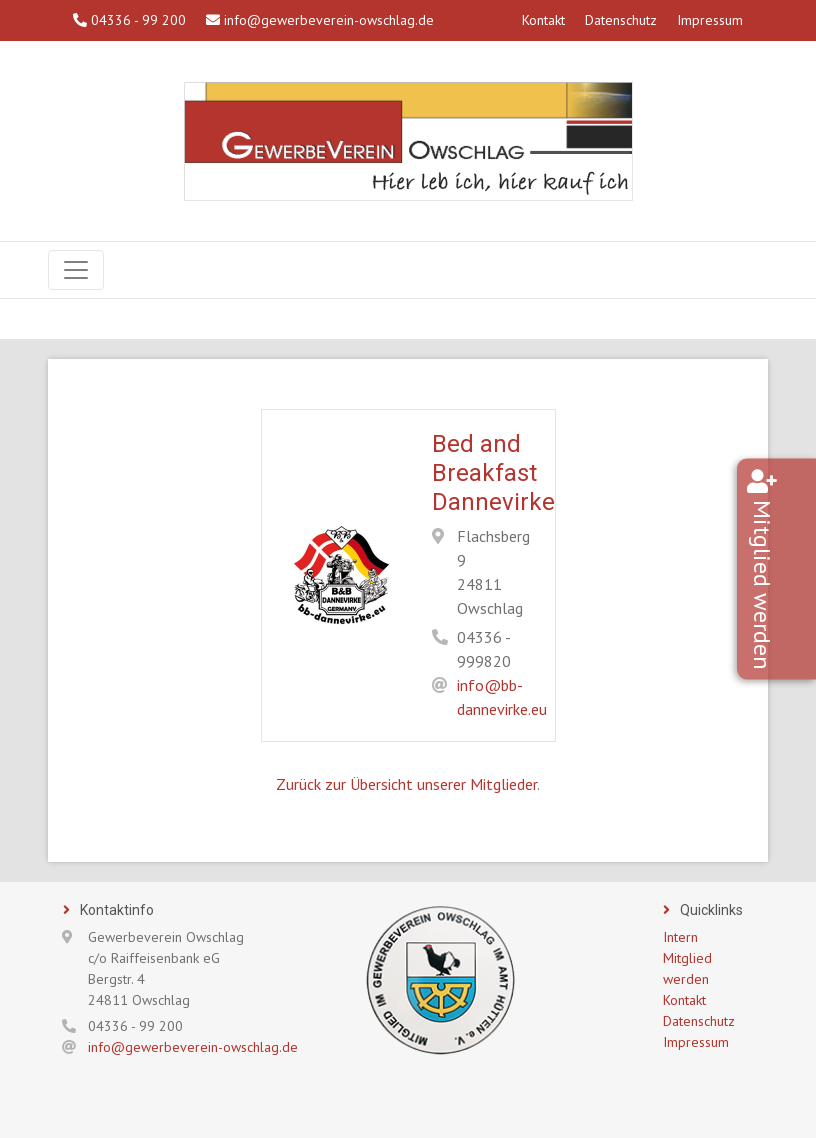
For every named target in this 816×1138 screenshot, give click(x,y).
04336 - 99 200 (129, 20)
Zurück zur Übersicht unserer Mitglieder (406, 784)
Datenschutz (621, 20)
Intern (680, 937)
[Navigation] (76, 270)
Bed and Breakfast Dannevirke (493, 473)
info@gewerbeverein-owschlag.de (320, 20)
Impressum (710, 20)
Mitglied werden (791, 585)
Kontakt (543, 20)
